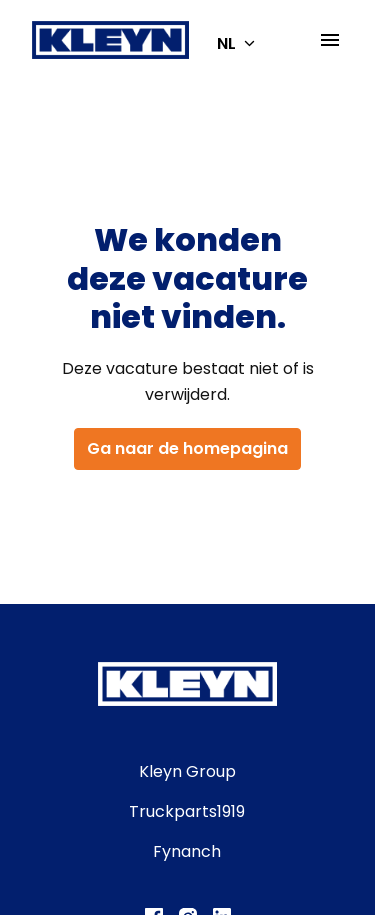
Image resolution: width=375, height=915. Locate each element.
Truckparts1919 (187, 811)
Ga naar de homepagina (187, 448)
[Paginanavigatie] (330, 40)
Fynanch (187, 851)
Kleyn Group (187, 771)
